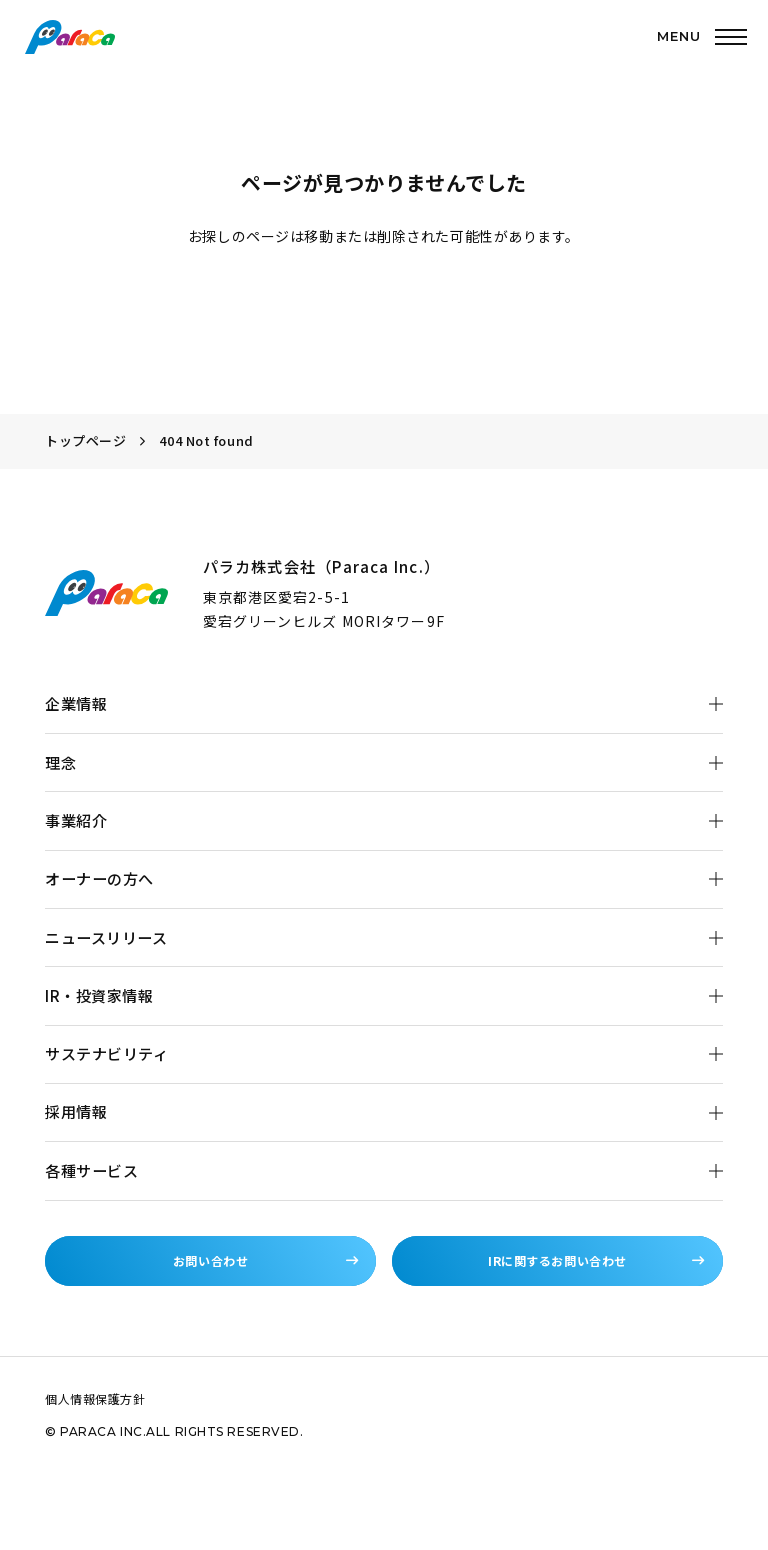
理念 (60, 762)
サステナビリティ (106, 1053)
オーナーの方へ (99, 878)
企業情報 (76, 703)
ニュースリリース (106, 937)
